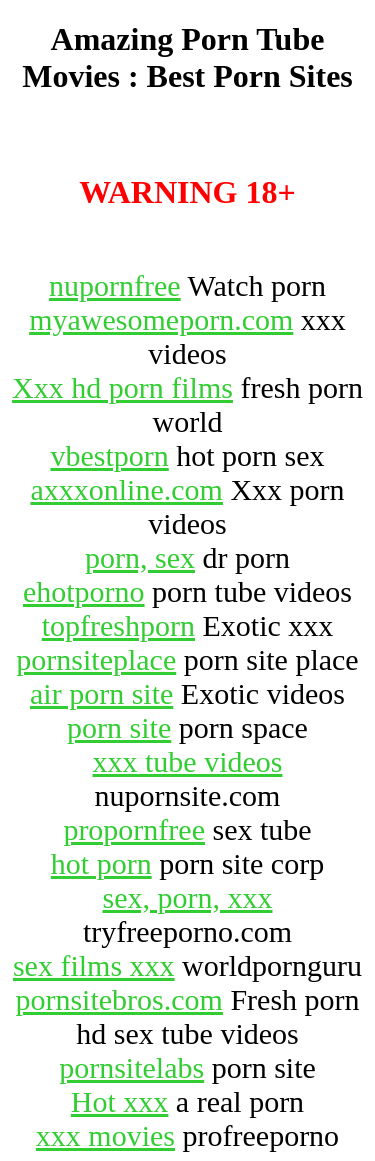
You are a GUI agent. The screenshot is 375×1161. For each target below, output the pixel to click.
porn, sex (140, 557)
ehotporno (84, 591)
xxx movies (105, 1135)
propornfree (134, 829)
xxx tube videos (188, 761)
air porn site (101, 693)
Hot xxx (120, 1101)
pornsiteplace (96, 659)
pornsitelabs (131, 1067)
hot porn (101, 863)
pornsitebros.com (118, 999)
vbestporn (109, 455)
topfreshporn (118, 625)
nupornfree (115, 285)
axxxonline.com (126, 489)
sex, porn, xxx (188, 897)
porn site (119, 727)
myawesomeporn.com (161, 319)
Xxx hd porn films (122, 387)
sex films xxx (94, 965)
